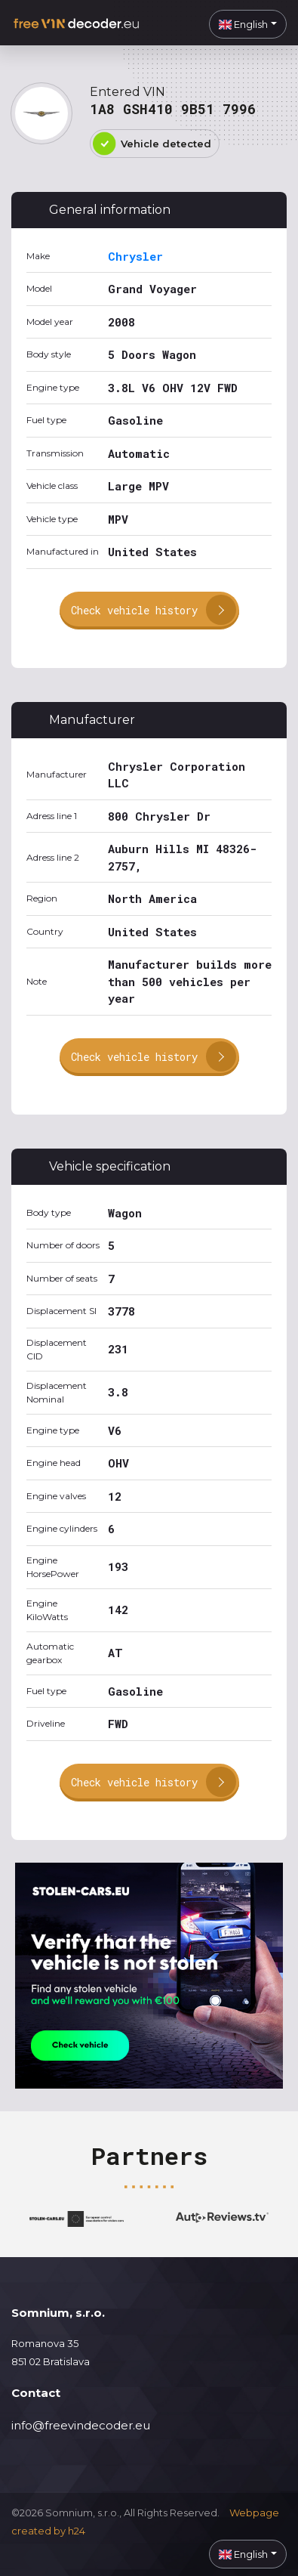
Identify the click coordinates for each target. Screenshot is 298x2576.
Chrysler (135, 256)
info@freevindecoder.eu (80, 2425)
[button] (248, 24)
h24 (76, 2531)
